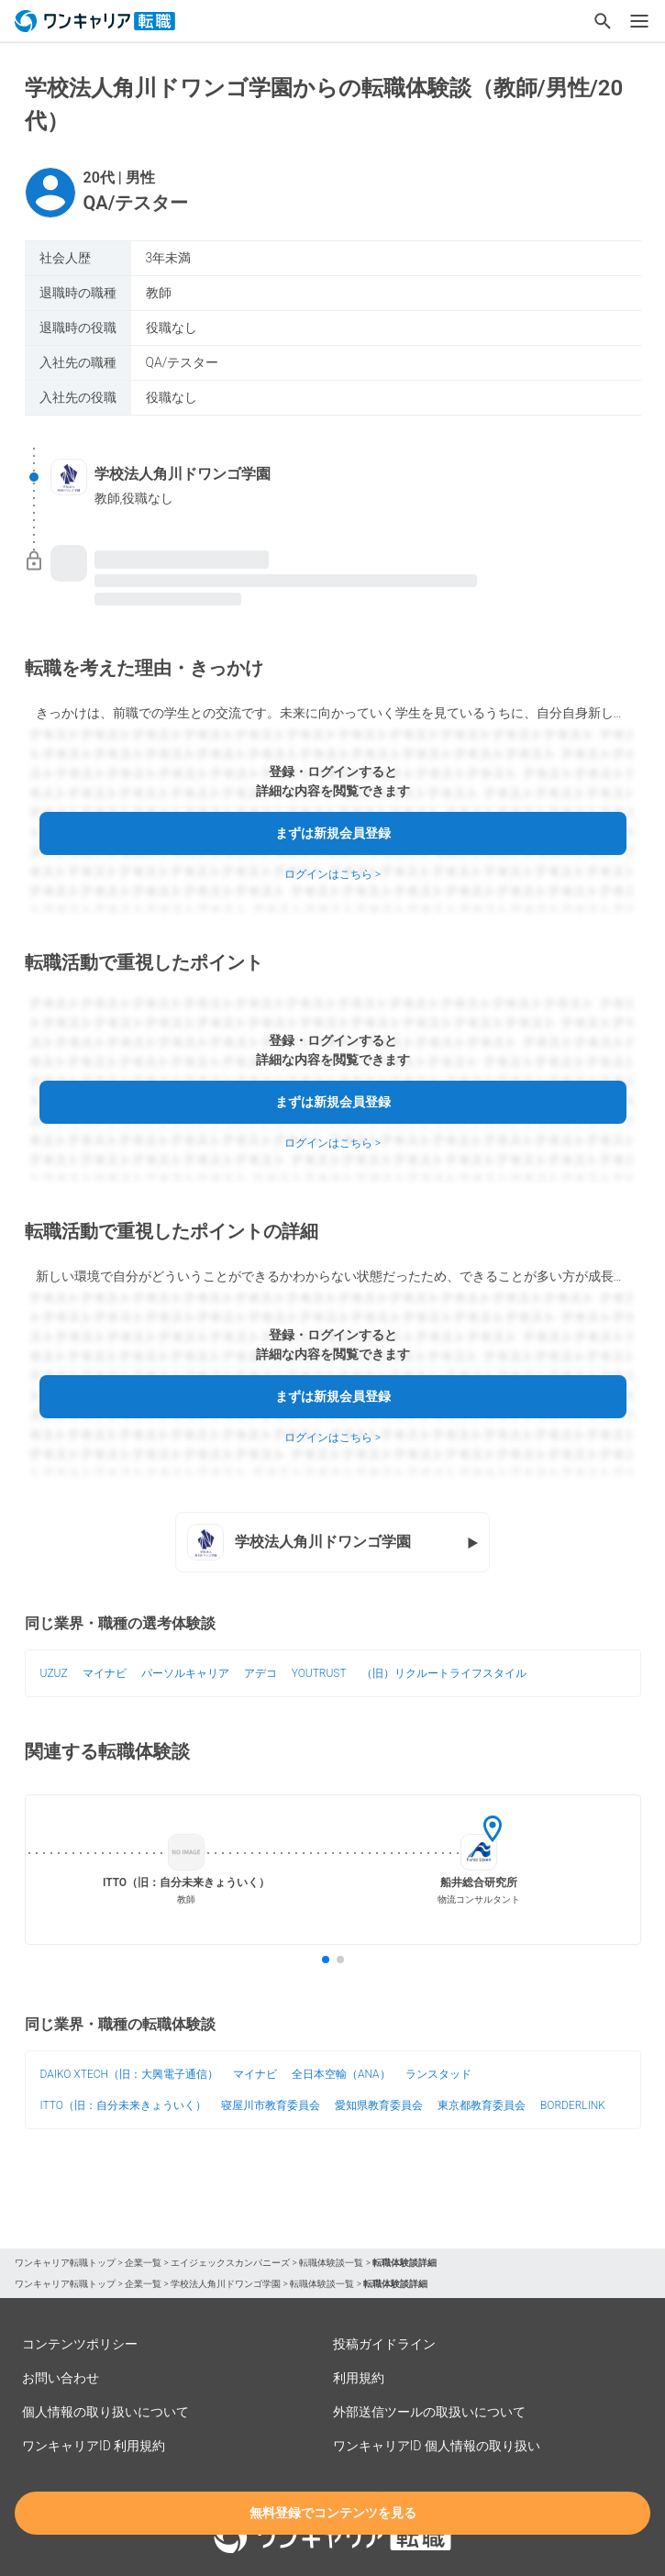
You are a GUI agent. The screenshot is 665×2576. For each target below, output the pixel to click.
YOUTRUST (319, 1673)
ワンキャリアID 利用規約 (93, 2445)
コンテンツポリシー (80, 2344)
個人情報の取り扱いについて (105, 2411)
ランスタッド (438, 2074)
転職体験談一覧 (331, 2263)
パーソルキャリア (185, 1673)
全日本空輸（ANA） (341, 2074)
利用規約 (358, 2378)
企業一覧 (143, 2263)
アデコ (260, 1673)
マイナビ (105, 1673)
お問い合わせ (60, 2378)
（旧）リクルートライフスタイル (443, 1673)
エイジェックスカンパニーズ (230, 2263)
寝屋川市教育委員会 (270, 2105)
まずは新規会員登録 (333, 833)
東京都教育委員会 (482, 2105)
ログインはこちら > (332, 874)
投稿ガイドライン (384, 2344)
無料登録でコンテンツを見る (332, 2512)
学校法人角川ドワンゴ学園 (226, 2284)
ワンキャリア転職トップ (65, 2263)
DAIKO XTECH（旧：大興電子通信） (129, 2074)
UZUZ (54, 1673)
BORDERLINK (572, 2105)
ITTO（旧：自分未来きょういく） (123, 2105)
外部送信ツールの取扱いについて (429, 2411)
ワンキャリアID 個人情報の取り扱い (436, 2445)
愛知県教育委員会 (379, 2105)
